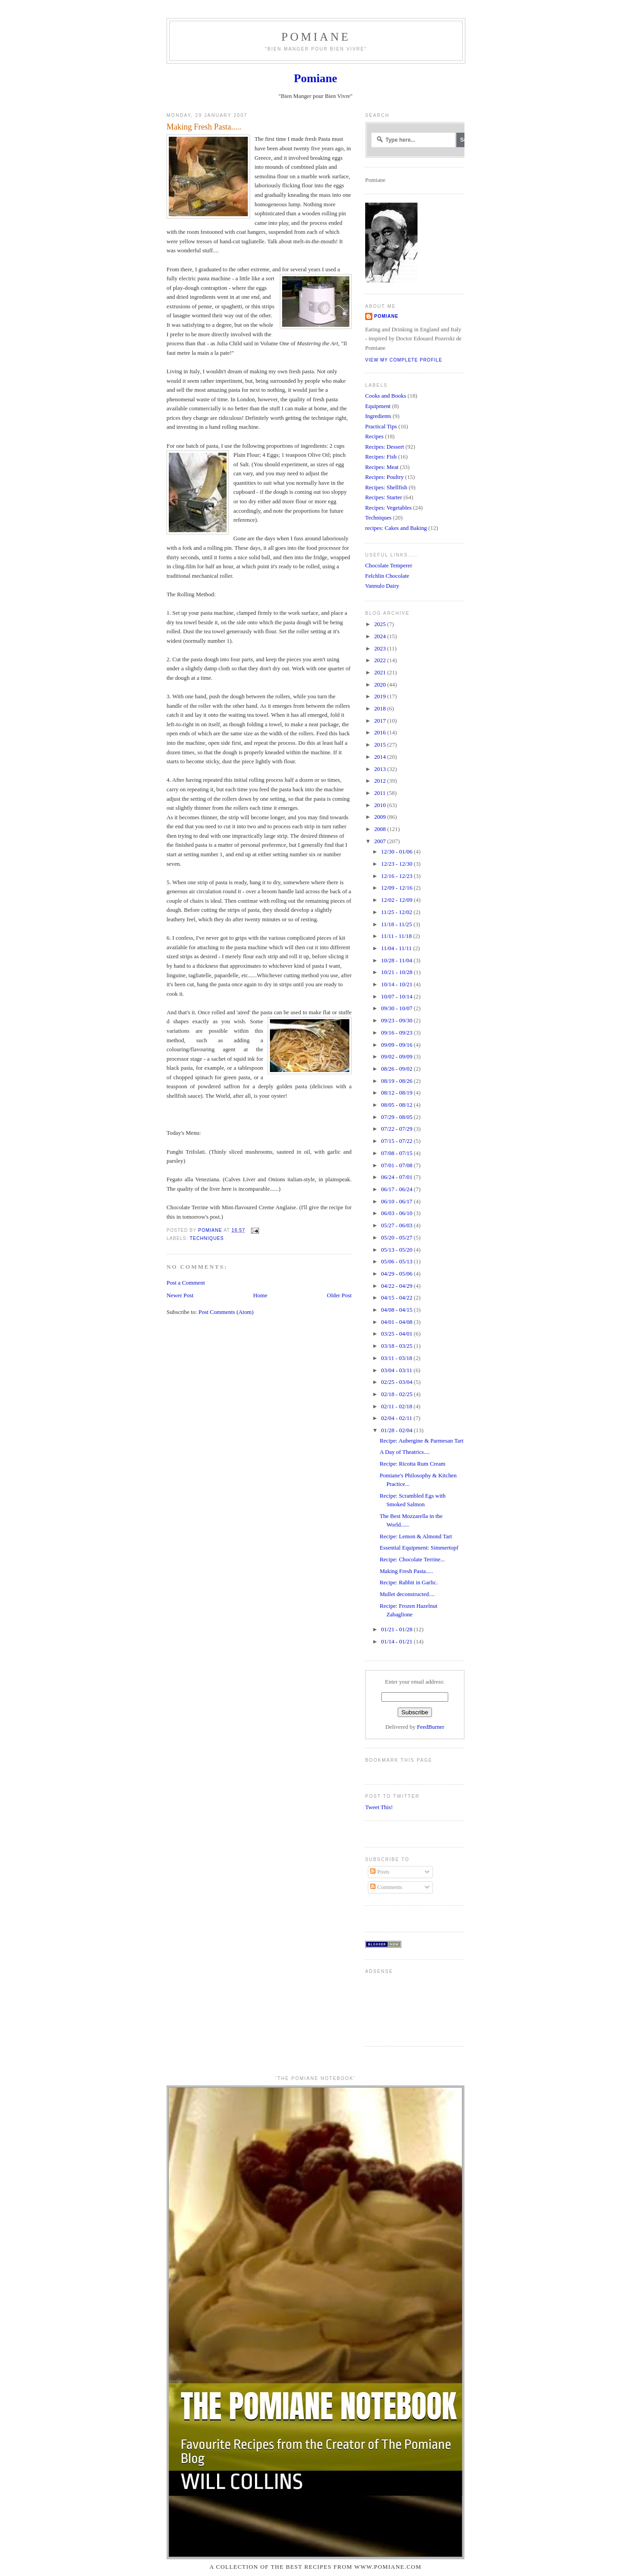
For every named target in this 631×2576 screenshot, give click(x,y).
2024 (380, 636)
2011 (380, 793)
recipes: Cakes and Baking (396, 528)
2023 (380, 648)
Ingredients (378, 416)
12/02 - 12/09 (397, 900)
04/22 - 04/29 (397, 1286)
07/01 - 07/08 (397, 1165)
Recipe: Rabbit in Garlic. (409, 1582)
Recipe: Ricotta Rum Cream (412, 1464)
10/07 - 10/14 (397, 996)
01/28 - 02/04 (397, 1430)
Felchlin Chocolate (387, 576)
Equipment (377, 406)
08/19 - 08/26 (397, 1081)
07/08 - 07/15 (397, 1153)
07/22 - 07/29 (397, 1129)
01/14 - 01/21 (397, 1641)
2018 (380, 708)
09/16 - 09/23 (397, 1033)
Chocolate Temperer (388, 565)
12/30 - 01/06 (397, 852)
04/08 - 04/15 (397, 1310)
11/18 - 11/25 (397, 924)
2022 (380, 660)
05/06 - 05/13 (397, 1261)
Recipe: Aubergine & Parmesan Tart (422, 1441)
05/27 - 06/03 (397, 1225)
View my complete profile (403, 359)
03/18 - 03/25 (397, 1346)
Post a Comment (186, 1283)
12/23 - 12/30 (397, 864)
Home (260, 1295)
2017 (380, 721)
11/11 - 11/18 (397, 936)
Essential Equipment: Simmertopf (419, 1548)
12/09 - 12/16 (397, 888)
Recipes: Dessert (384, 447)
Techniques (207, 1238)
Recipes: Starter (383, 497)
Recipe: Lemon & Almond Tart (416, 1536)
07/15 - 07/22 (397, 1141)
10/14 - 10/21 (397, 984)
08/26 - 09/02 (397, 1069)
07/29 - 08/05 (397, 1117)
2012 (380, 781)
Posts (379, 1872)
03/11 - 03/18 (397, 1358)
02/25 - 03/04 (397, 1382)
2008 (380, 829)
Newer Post (180, 1295)
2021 (380, 672)
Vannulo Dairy (382, 586)
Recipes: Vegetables (388, 508)
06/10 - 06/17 (397, 1201)
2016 (380, 732)
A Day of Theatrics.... (405, 1452)
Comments (386, 1887)
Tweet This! (379, 1807)
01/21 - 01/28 (397, 1629)
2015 (380, 745)
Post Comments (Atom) (226, 1312)
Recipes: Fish (381, 457)
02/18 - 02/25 (397, 1394)
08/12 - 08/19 (397, 1093)
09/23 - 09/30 (397, 1020)
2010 (380, 805)
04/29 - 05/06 (397, 1274)
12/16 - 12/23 (397, 876)
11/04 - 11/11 (397, 948)
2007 (380, 841)
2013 (380, 769)
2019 (380, 696)
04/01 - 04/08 (397, 1322)
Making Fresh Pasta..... (406, 1571)
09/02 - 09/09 (397, 1057)
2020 (380, 685)
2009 (380, 817)
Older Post (339, 1295)
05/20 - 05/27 (397, 1238)
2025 (380, 624)
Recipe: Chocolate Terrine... (412, 1559)
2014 (380, 757)
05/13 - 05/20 (397, 1250)
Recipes (374, 436)
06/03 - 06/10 (397, 1213)
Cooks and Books (385, 396)
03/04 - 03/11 (397, 1370)
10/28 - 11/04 (397, 960)
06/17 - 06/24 (397, 1189)
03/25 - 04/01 (397, 1334)
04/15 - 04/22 (397, 1298)
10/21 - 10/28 (397, 972)
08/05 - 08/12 (397, 1105)
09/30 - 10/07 (397, 1008)
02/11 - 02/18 (397, 1406)
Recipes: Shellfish (386, 487)
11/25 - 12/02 (397, 912)
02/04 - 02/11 (397, 1418)
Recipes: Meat (382, 467)
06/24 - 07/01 (397, 1177)
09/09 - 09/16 (397, 1045)
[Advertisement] (393, 2006)
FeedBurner (431, 1727)
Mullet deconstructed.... (407, 1594)
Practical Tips (381, 426)
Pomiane (315, 36)
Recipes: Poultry (384, 477)
